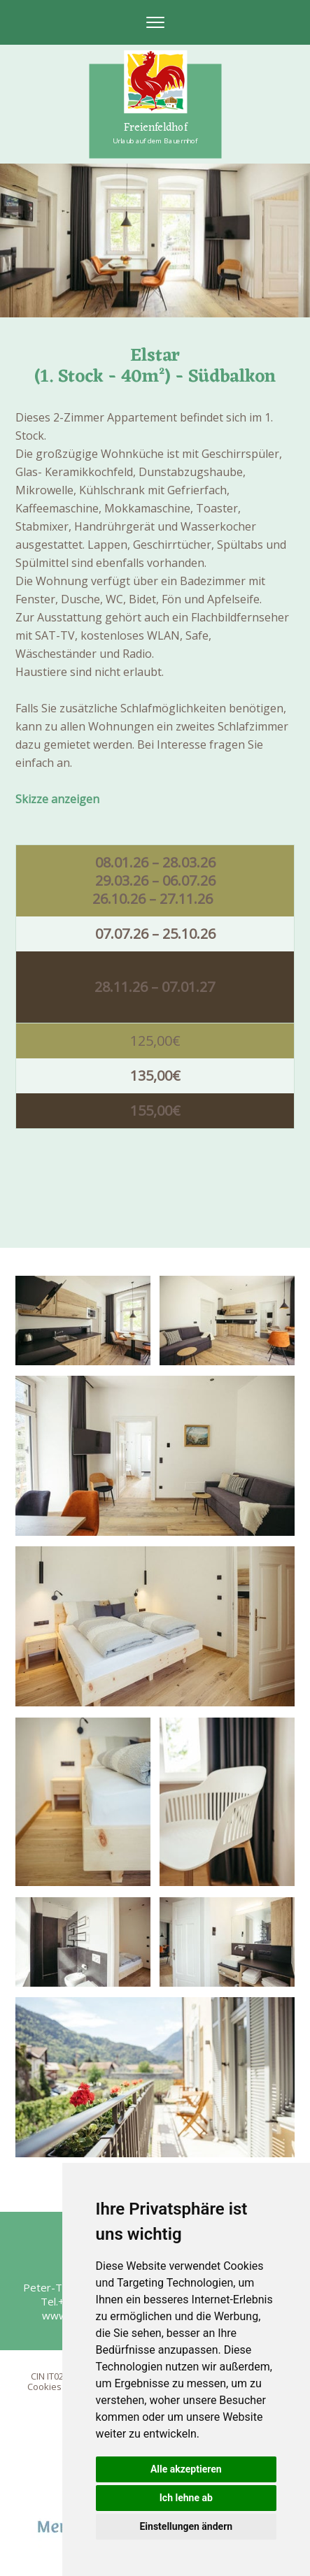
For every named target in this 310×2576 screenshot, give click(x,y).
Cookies (44, 2386)
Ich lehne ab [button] (186, 2497)
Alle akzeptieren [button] (186, 2469)
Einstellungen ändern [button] (185, 2526)
